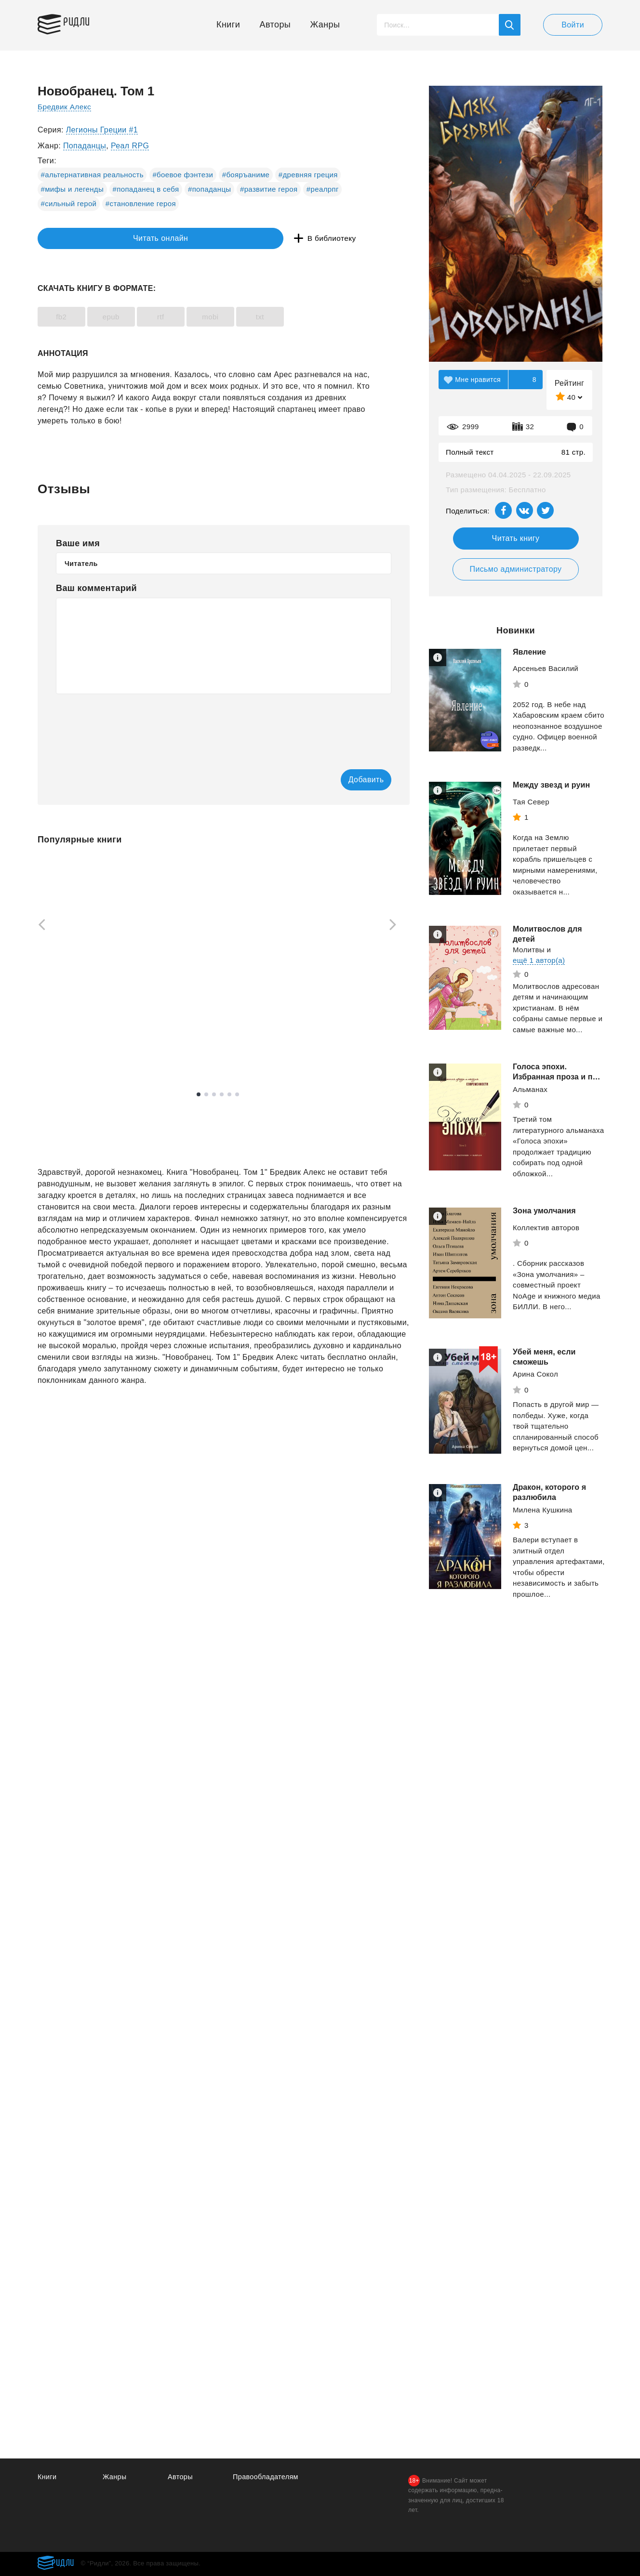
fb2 (66, 317)
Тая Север (531, 802)
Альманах (530, 1089)
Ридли (82, 22)
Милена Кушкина (543, 1510)
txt (309, 317)
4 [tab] (222, 1095)
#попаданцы (209, 189)
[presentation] (129, 725)
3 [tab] (214, 1095)
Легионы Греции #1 (102, 130)
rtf (187, 317)
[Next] (396, 925)
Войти (572, 25)
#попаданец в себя (146, 189)
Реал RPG (130, 146)
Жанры (325, 24)
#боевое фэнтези (182, 175)
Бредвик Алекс (65, 107)
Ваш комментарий (96, 588)
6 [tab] (237, 1095)
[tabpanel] (83, 962)
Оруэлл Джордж (334, 1022)
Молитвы (529, 950)
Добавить (352, 780)
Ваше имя (78, 543)
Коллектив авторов (546, 1227)
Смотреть (74, 1052)
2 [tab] (206, 1095)
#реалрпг (323, 189)
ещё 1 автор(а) (539, 960)
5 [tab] (229, 1095)
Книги (228, 24)
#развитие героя (268, 189)
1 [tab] (198, 1095)
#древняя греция (308, 175)
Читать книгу (516, 538)
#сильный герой (69, 203)
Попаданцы (84, 146)
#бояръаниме (246, 175)
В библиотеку (186, 239)
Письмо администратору (515, 569)
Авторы (275, 24)
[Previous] (38, 925)
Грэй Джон (190, 1028)
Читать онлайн (81, 239)
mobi (248, 317)
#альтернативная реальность (92, 175)
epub (127, 317)
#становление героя (141, 203)
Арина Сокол (535, 1374)
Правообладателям (267, 2476)
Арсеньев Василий (545, 668)
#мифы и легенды (72, 189)
